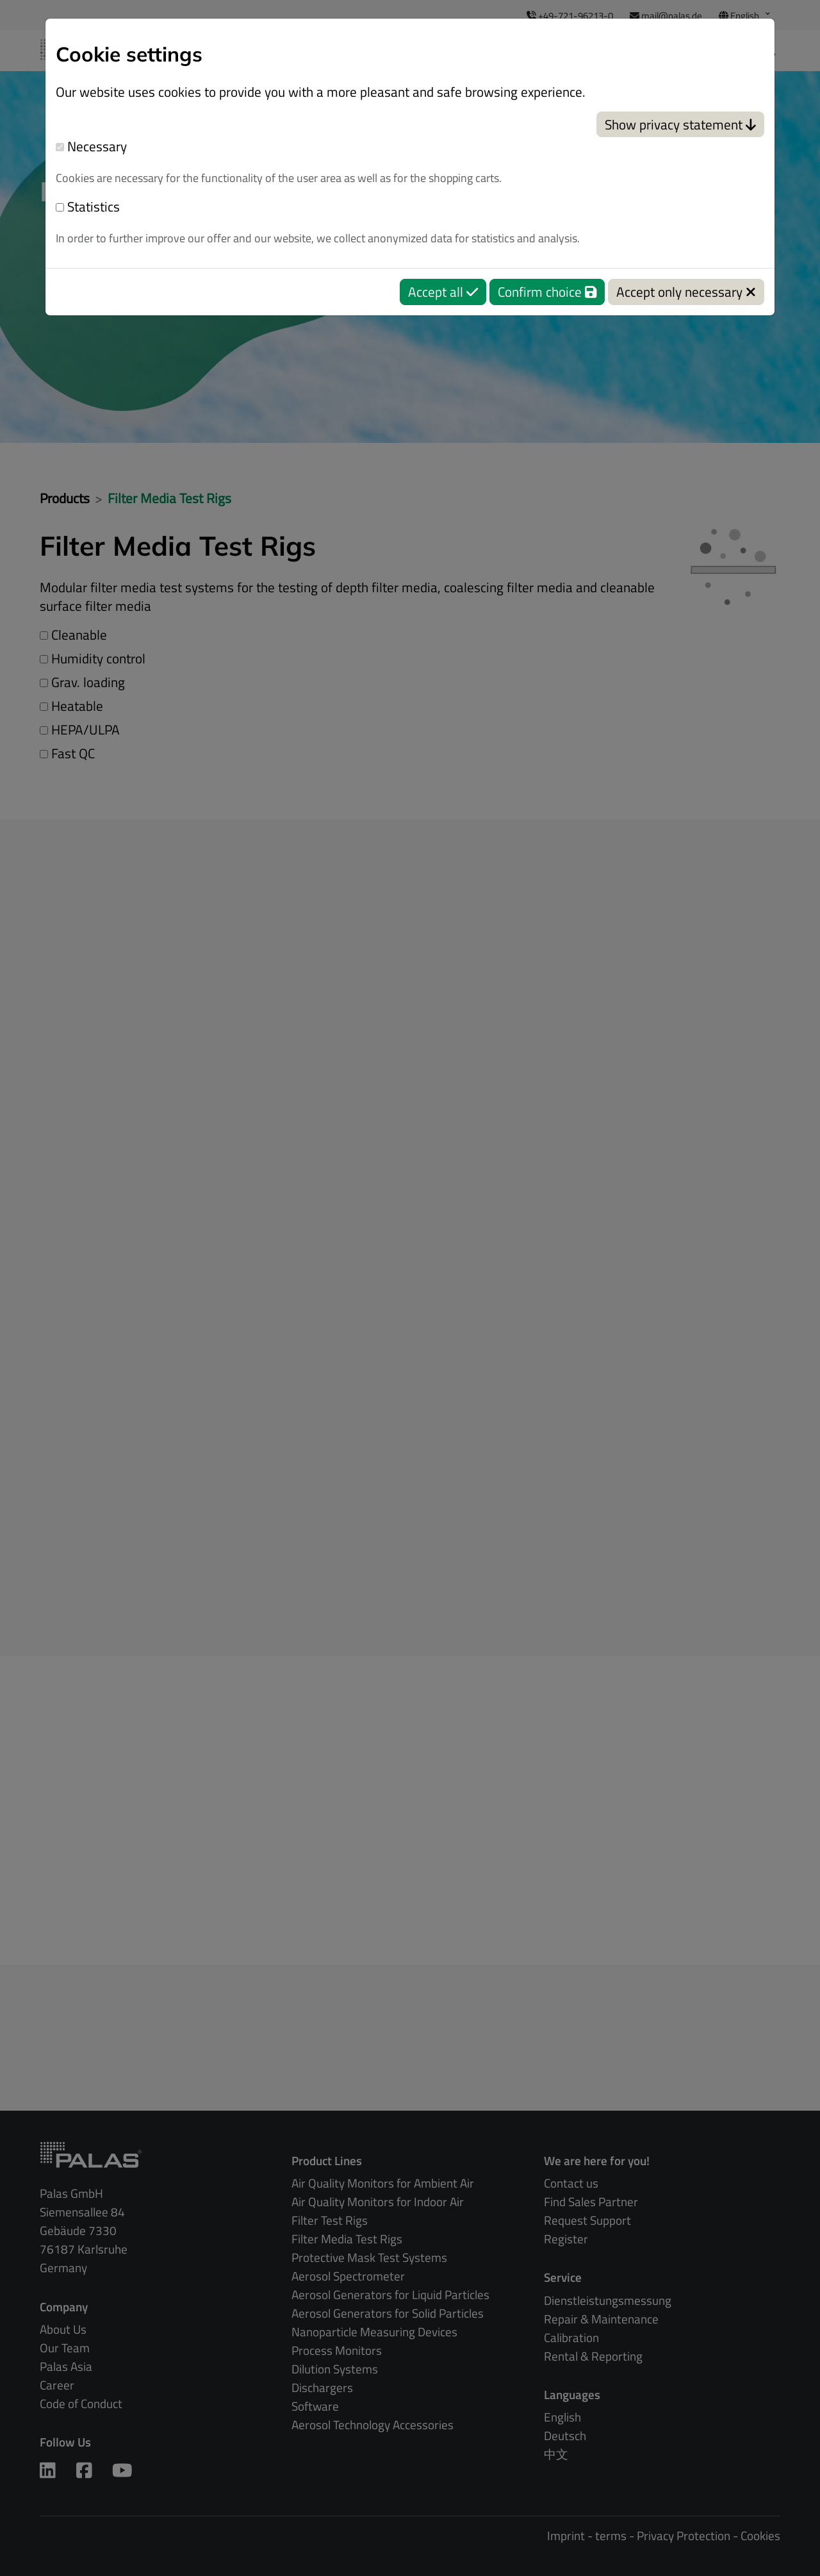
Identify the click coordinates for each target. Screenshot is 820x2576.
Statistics (88, 206)
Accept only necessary (686, 291)
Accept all (443, 291)
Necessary (91, 146)
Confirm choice (547, 291)
